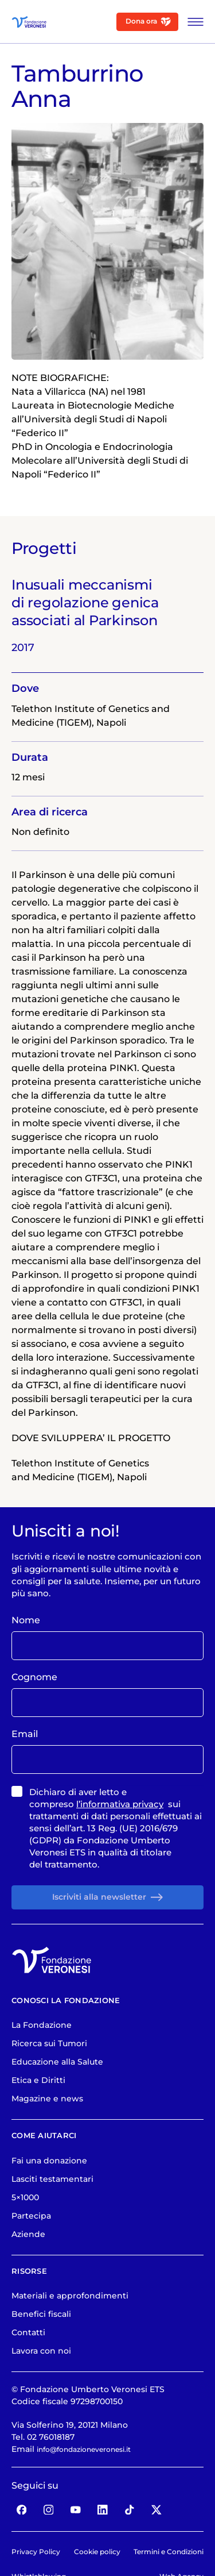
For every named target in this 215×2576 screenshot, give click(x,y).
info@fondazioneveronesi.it (93, 2501)
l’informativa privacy (119, 1849)
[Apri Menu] (192, 22)
